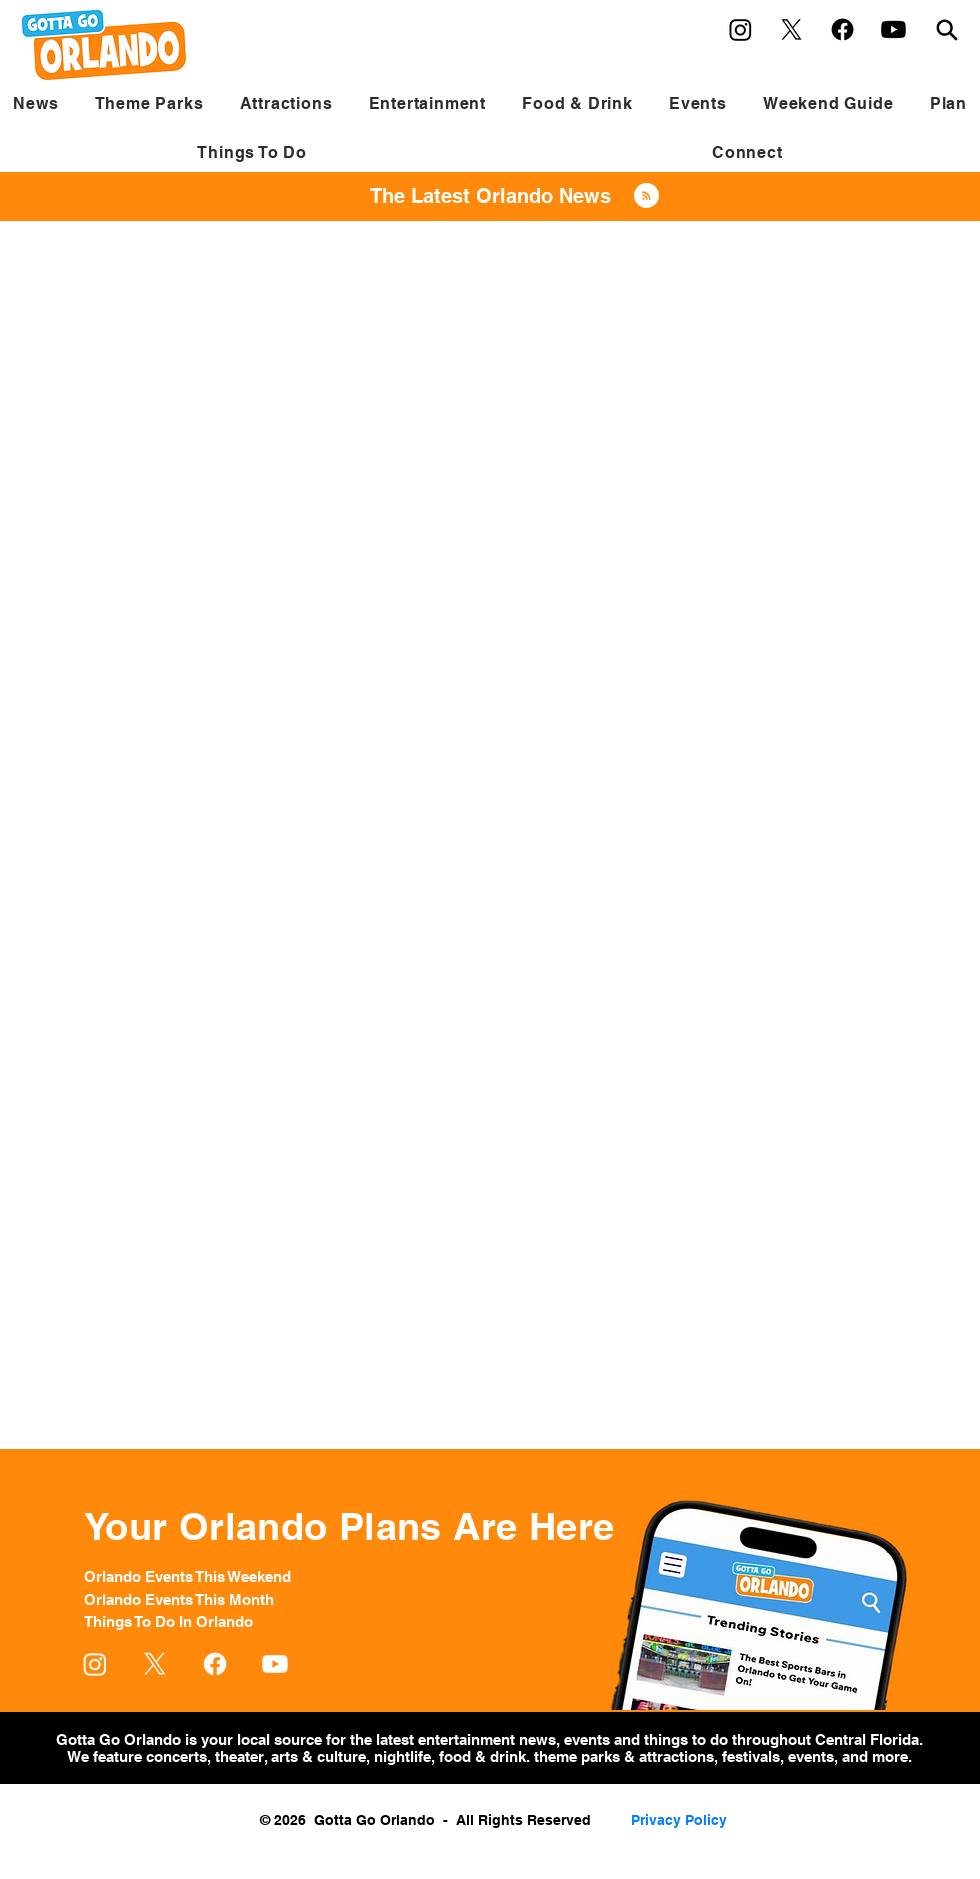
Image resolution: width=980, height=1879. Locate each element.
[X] (791, 29)
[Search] (947, 29)
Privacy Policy (679, 1820)
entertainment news (487, 1739)
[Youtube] (893, 29)
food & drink (480, 1756)
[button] (148, 103)
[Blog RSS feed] (646, 196)
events (589, 1739)
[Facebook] (842, 29)
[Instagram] (740, 29)
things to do (688, 1739)
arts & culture (316, 1756)
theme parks (577, 1756)
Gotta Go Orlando (118, 1739)
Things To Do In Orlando (168, 1621)
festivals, (753, 1756)
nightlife (402, 1756)
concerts (176, 1756)
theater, (241, 1756)
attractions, (678, 1756)
